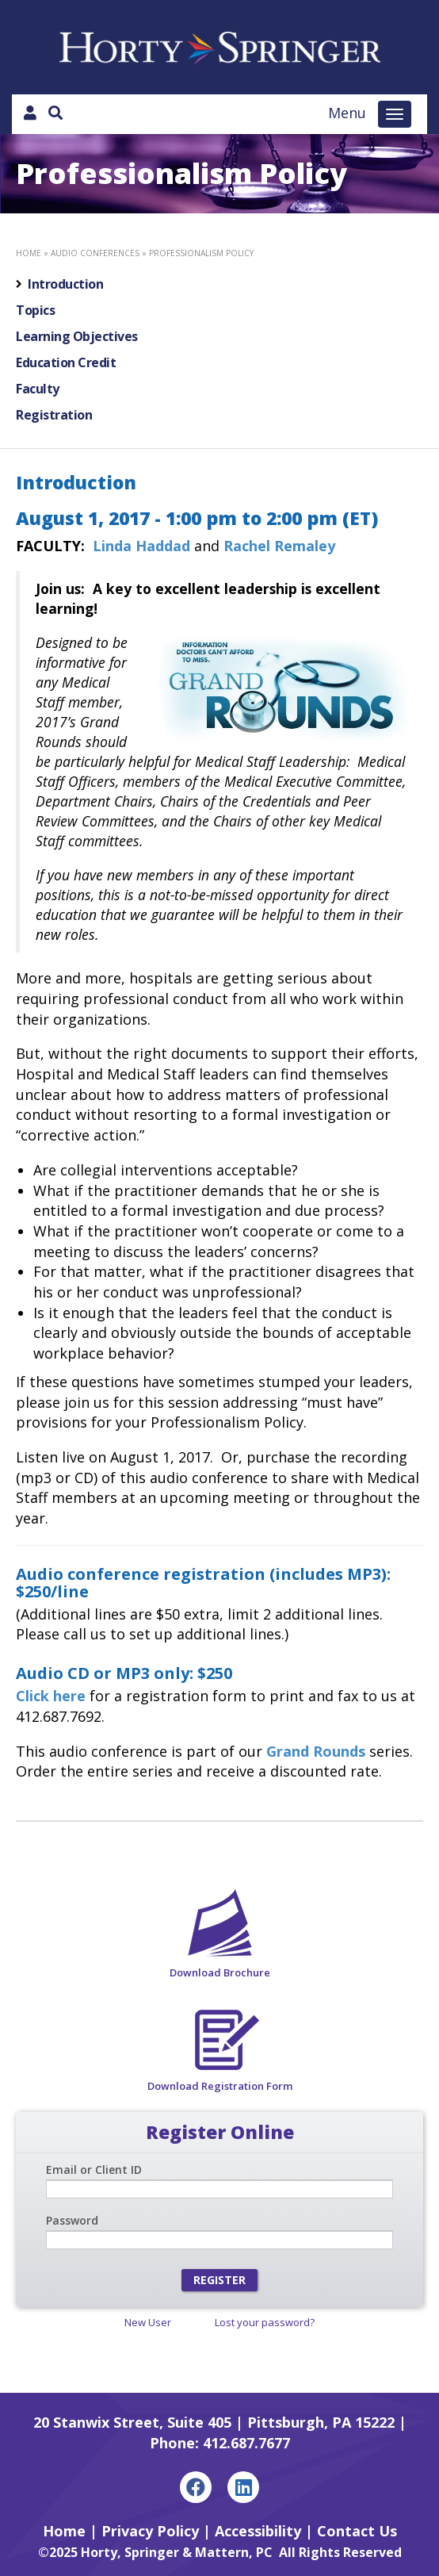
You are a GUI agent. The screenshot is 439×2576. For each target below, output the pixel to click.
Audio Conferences (95, 253)
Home (28, 253)
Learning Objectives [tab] (77, 336)
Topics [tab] (35, 310)
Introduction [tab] (65, 284)
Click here (51, 1695)
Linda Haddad (143, 545)
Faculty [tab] (37, 388)
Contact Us (357, 2530)
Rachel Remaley (279, 545)
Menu (347, 112)
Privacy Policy (150, 2530)
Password (72, 2220)
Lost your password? (265, 2322)
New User (147, 2322)
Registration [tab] (54, 415)
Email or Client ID (94, 2169)
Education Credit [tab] (66, 362)
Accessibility (258, 2530)
